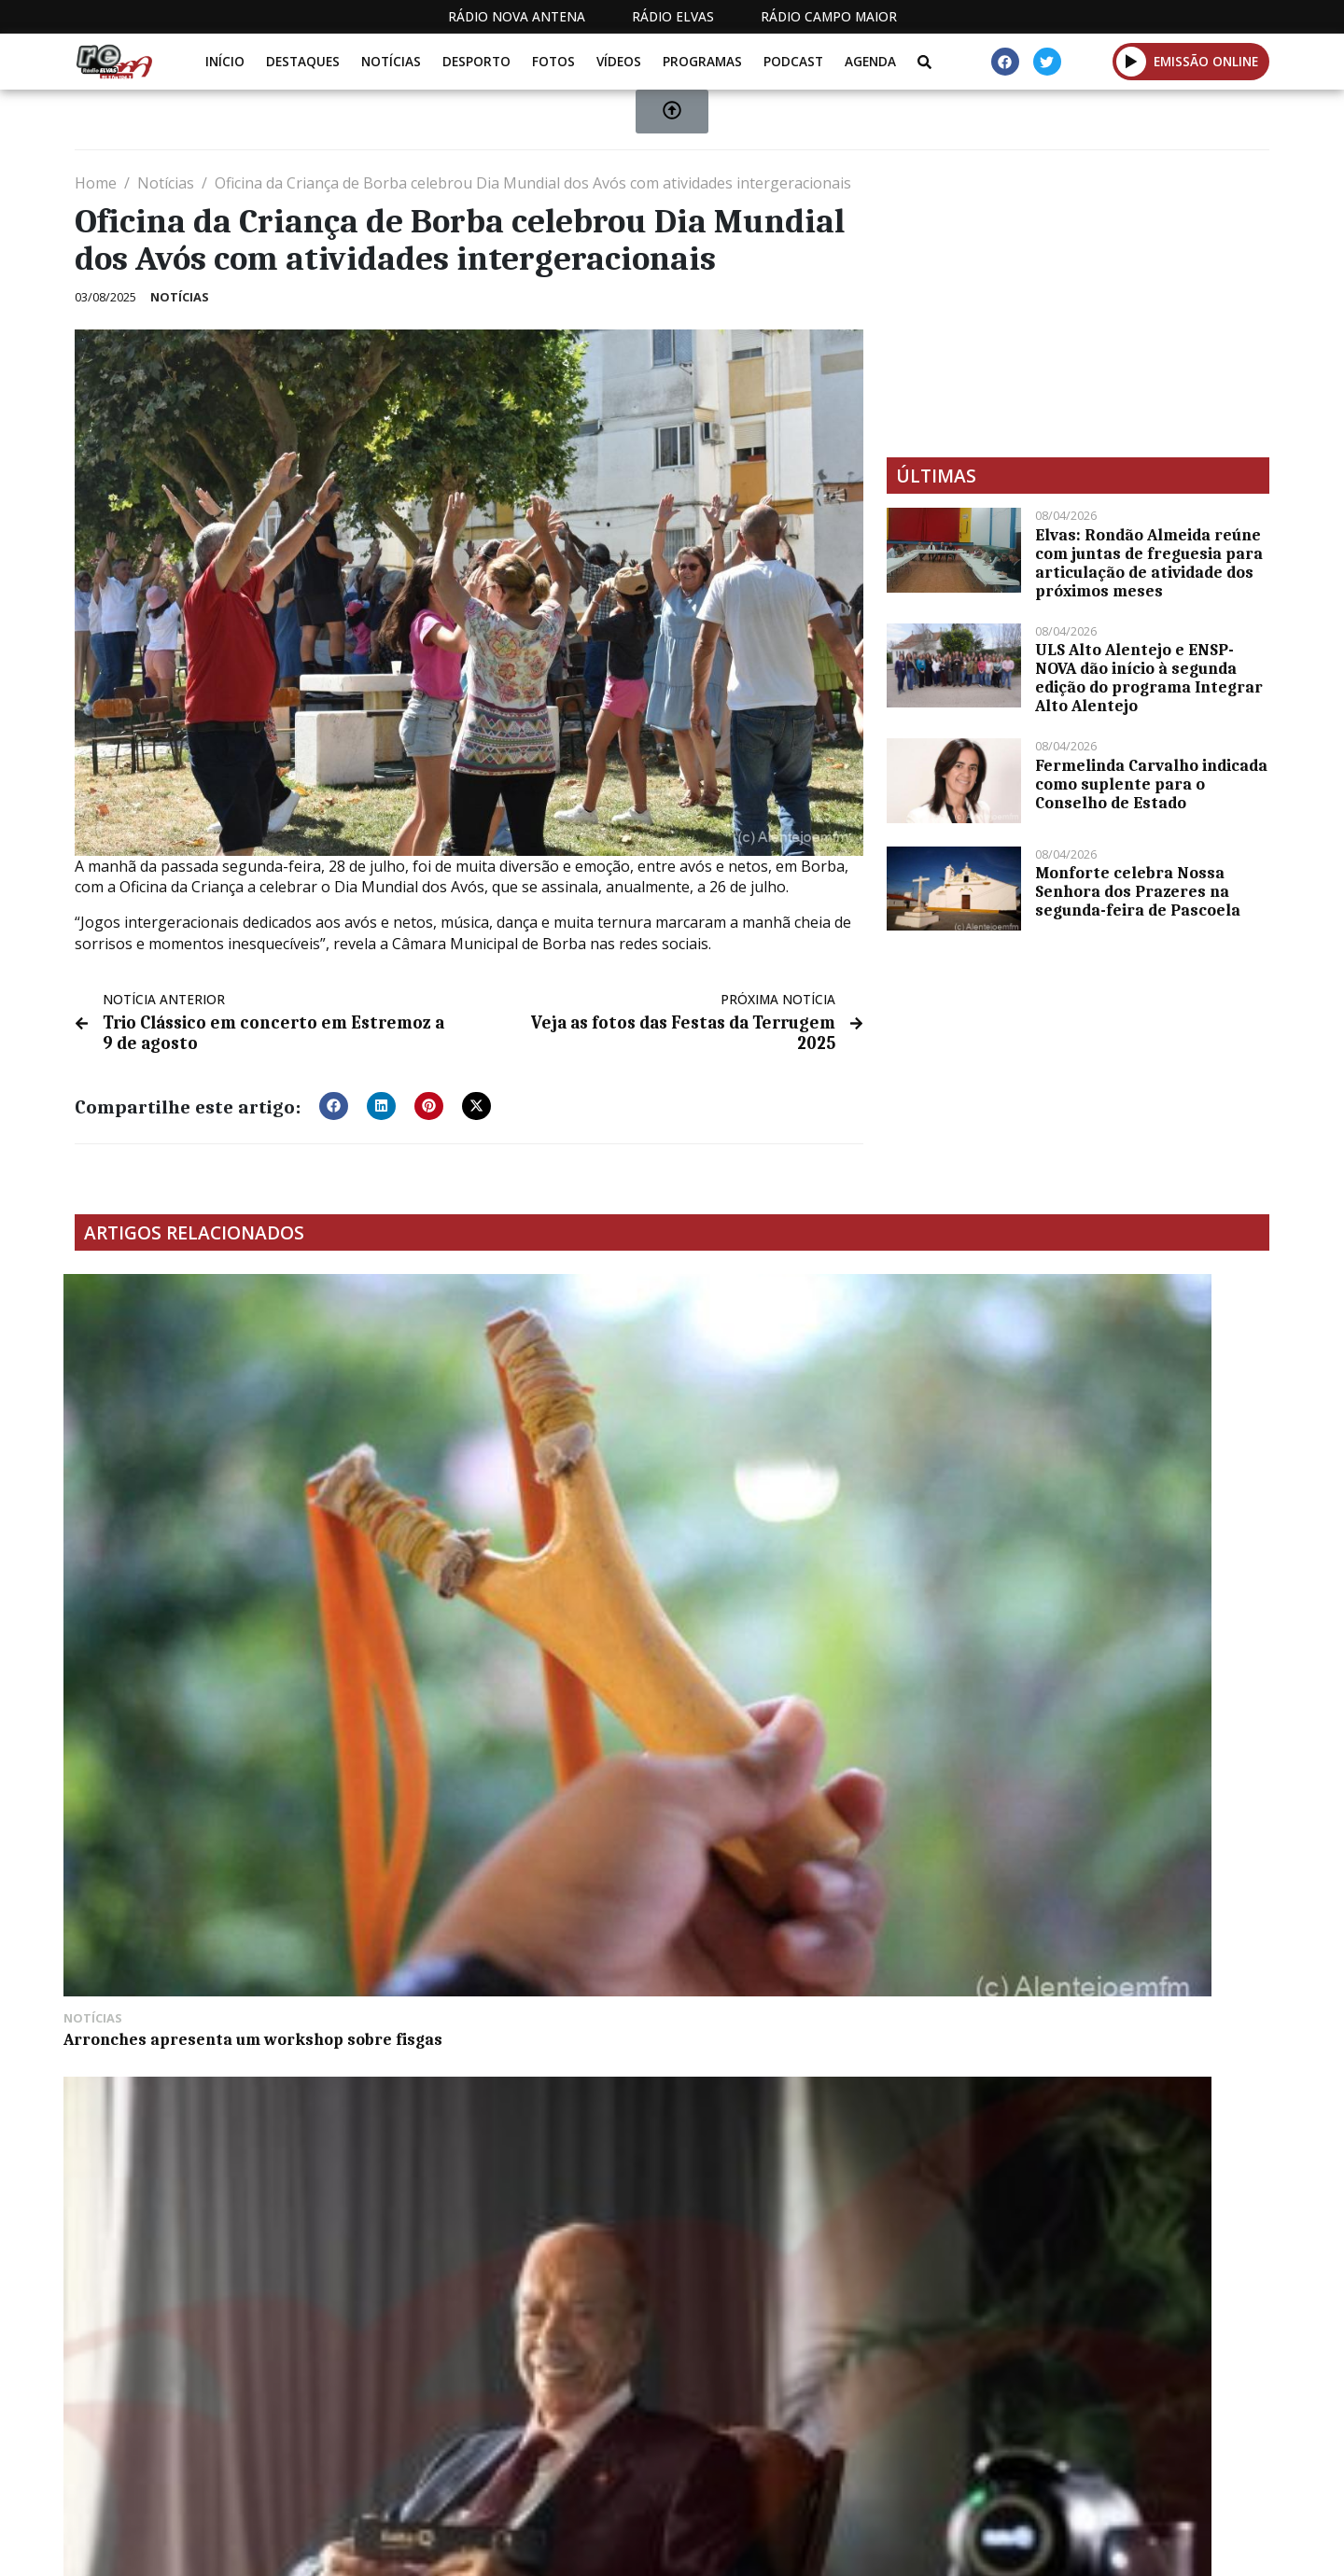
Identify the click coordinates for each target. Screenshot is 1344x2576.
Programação (794, 2452)
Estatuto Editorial (637, 2452)
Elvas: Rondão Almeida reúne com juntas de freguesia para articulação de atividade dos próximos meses (1149, 562)
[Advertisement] (1078, 303)
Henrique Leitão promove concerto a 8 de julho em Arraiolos (821, 1499)
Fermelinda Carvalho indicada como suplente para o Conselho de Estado (1151, 784)
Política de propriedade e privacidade (1134, 2452)
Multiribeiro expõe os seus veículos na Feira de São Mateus (212, 1769)
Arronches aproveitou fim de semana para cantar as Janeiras (1113, 1499)
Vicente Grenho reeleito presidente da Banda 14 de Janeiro (518, 1769)
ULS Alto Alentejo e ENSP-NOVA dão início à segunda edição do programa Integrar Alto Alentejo (1149, 677)
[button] (333, 1101)
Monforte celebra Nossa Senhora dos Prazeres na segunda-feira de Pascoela (1137, 891)
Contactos (921, 2452)
